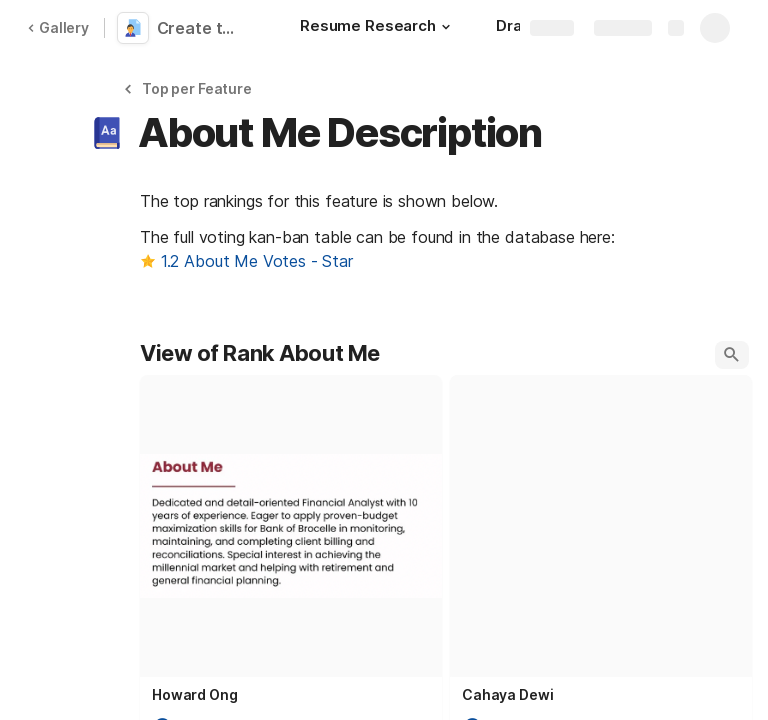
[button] (446, 27)
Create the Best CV (202, 28)
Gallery (58, 27)
